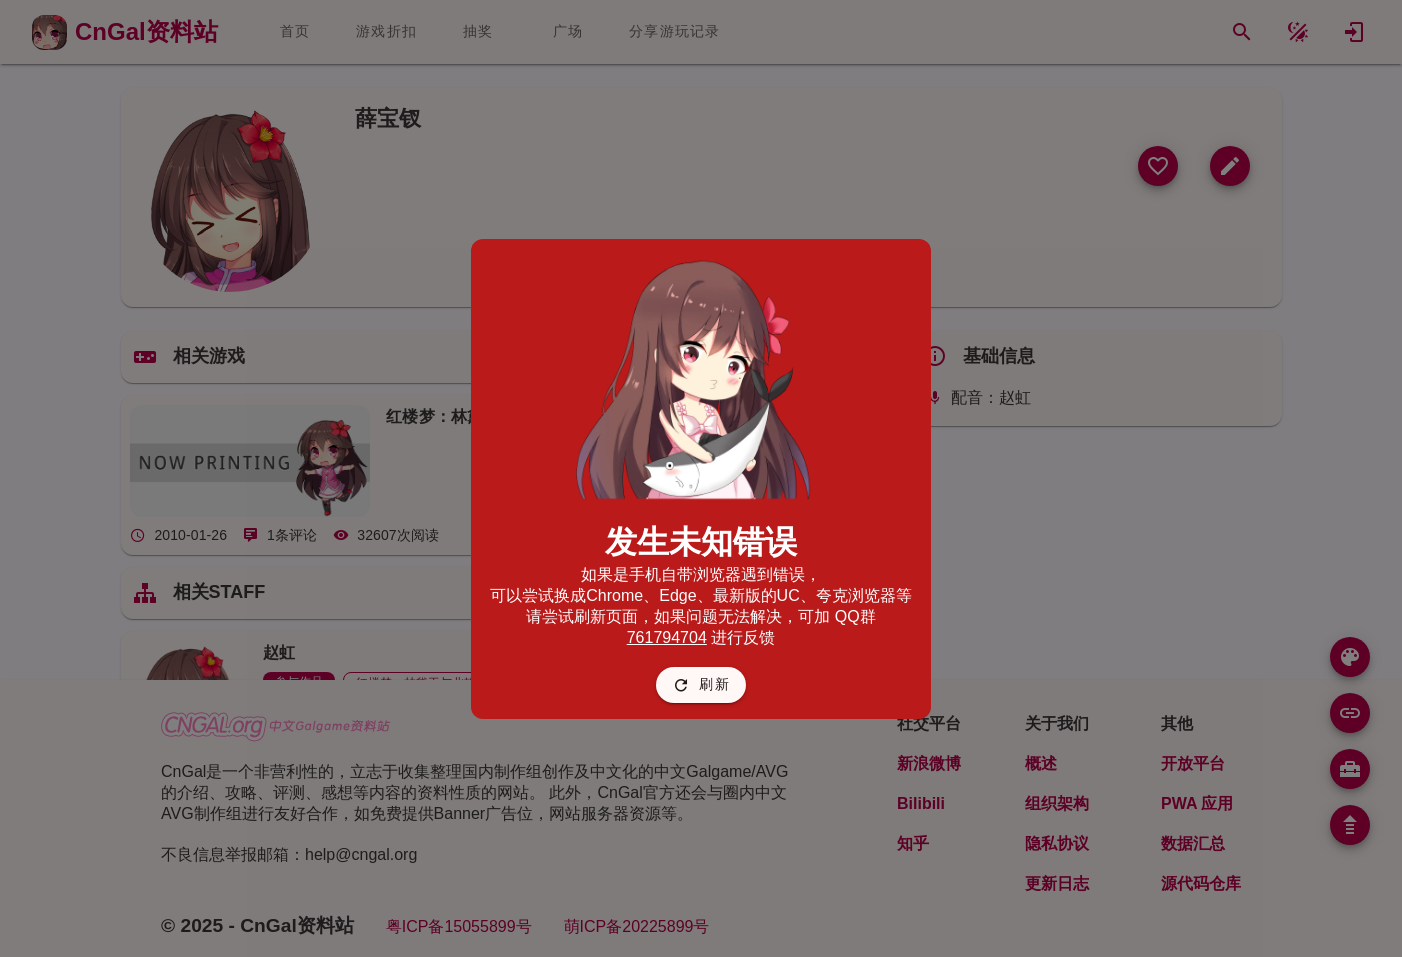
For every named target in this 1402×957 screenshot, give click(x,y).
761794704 (667, 637)
